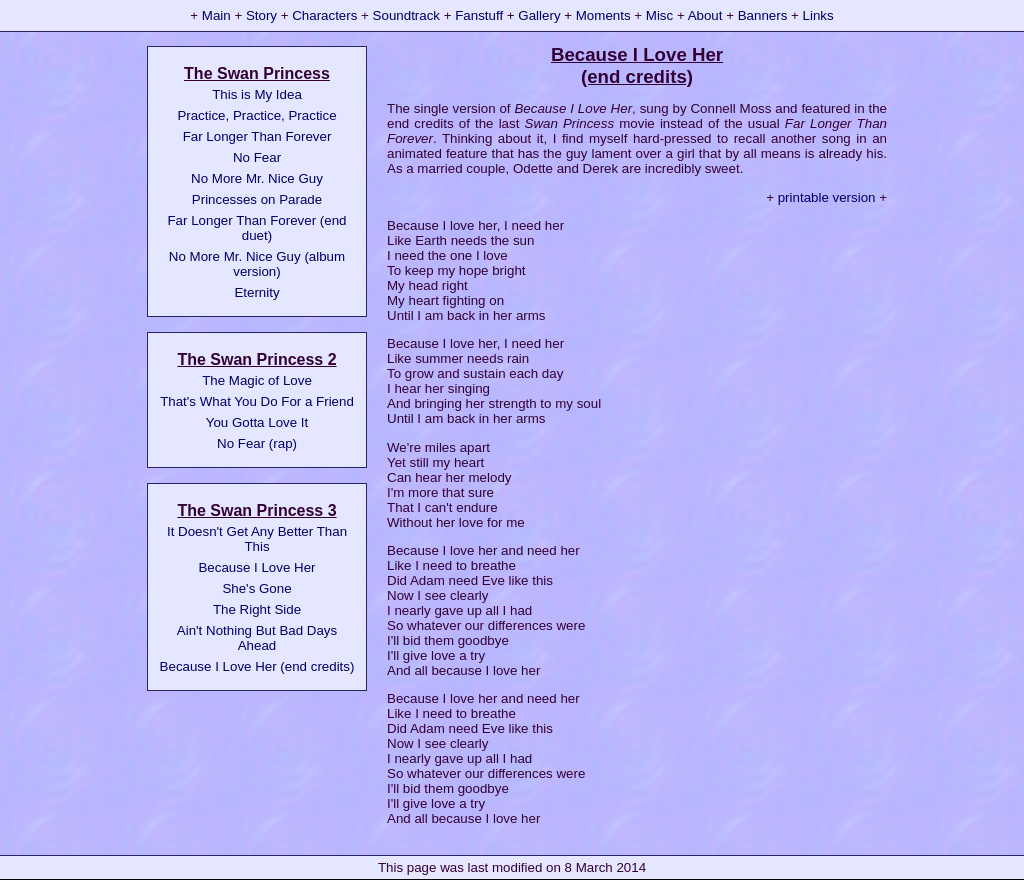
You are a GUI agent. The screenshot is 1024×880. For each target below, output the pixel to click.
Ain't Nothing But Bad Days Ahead (257, 638)
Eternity (256, 292)
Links (818, 15)
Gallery (539, 15)
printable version (827, 197)
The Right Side (257, 609)
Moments (603, 15)
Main (216, 15)
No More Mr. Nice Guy (257, 178)
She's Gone (256, 588)
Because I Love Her (256, 567)
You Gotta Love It (257, 422)
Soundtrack (406, 15)
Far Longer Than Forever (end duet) (256, 228)
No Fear (257, 157)
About (705, 15)
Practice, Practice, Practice (256, 115)
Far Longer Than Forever (257, 136)
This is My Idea (257, 94)
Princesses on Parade (257, 199)
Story (261, 15)
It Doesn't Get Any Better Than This (257, 539)
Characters (324, 15)
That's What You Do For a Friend (257, 401)
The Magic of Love (257, 380)
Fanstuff (479, 15)
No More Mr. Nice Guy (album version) (257, 264)
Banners (763, 15)
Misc (659, 15)
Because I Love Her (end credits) (257, 666)
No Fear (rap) (257, 443)
